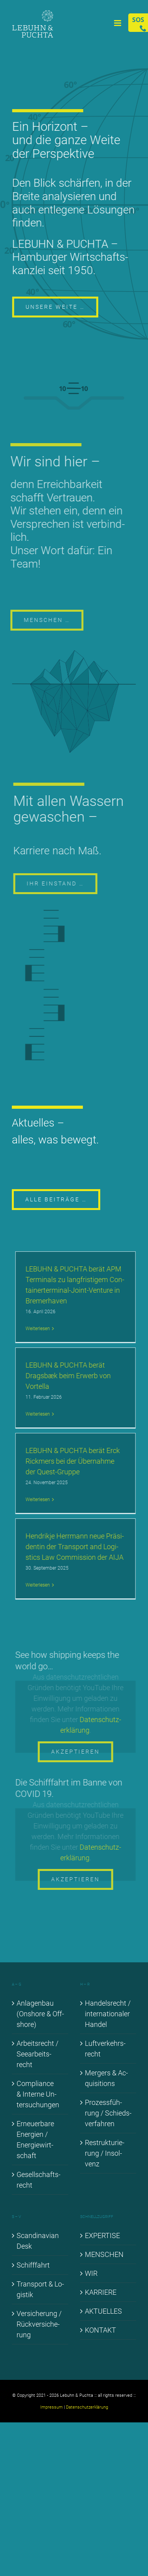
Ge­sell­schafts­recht (38, 2179)
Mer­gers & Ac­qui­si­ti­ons (106, 2078)
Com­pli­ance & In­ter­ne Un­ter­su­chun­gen (38, 2094)
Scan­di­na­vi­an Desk (38, 2240)
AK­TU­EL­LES (103, 2311)
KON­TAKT (100, 2330)
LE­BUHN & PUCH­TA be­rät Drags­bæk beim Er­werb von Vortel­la (70, 1375)
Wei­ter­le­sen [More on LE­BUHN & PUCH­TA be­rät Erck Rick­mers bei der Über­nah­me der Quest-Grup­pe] (40, 1499)
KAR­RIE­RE (100, 2292)
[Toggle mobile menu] (118, 23)
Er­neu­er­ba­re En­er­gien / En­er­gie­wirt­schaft (35, 2139)
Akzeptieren (78, 1751)
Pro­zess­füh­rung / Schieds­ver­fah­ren (108, 2113)
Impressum (51, 2407)
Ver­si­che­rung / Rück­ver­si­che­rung (39, 2324)
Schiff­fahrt (33, 2265)
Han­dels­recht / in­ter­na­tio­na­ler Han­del (108, 2014)
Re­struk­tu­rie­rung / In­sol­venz (104, 2153)
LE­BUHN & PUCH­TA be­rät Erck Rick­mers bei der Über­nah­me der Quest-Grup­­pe (75, 1461)
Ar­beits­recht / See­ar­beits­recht (37, 2054)
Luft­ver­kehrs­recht (105, 2048)
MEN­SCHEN (104, 2254)
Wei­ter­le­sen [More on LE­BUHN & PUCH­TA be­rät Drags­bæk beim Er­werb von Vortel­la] (40, 1414)
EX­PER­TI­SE (102, 2235)
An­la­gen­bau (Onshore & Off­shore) (40, 2014)
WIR (91, 2273)
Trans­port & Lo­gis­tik (40, 2289)
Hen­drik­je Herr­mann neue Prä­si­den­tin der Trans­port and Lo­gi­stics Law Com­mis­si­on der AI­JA (77, 1546)
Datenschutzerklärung (87, 2407)
